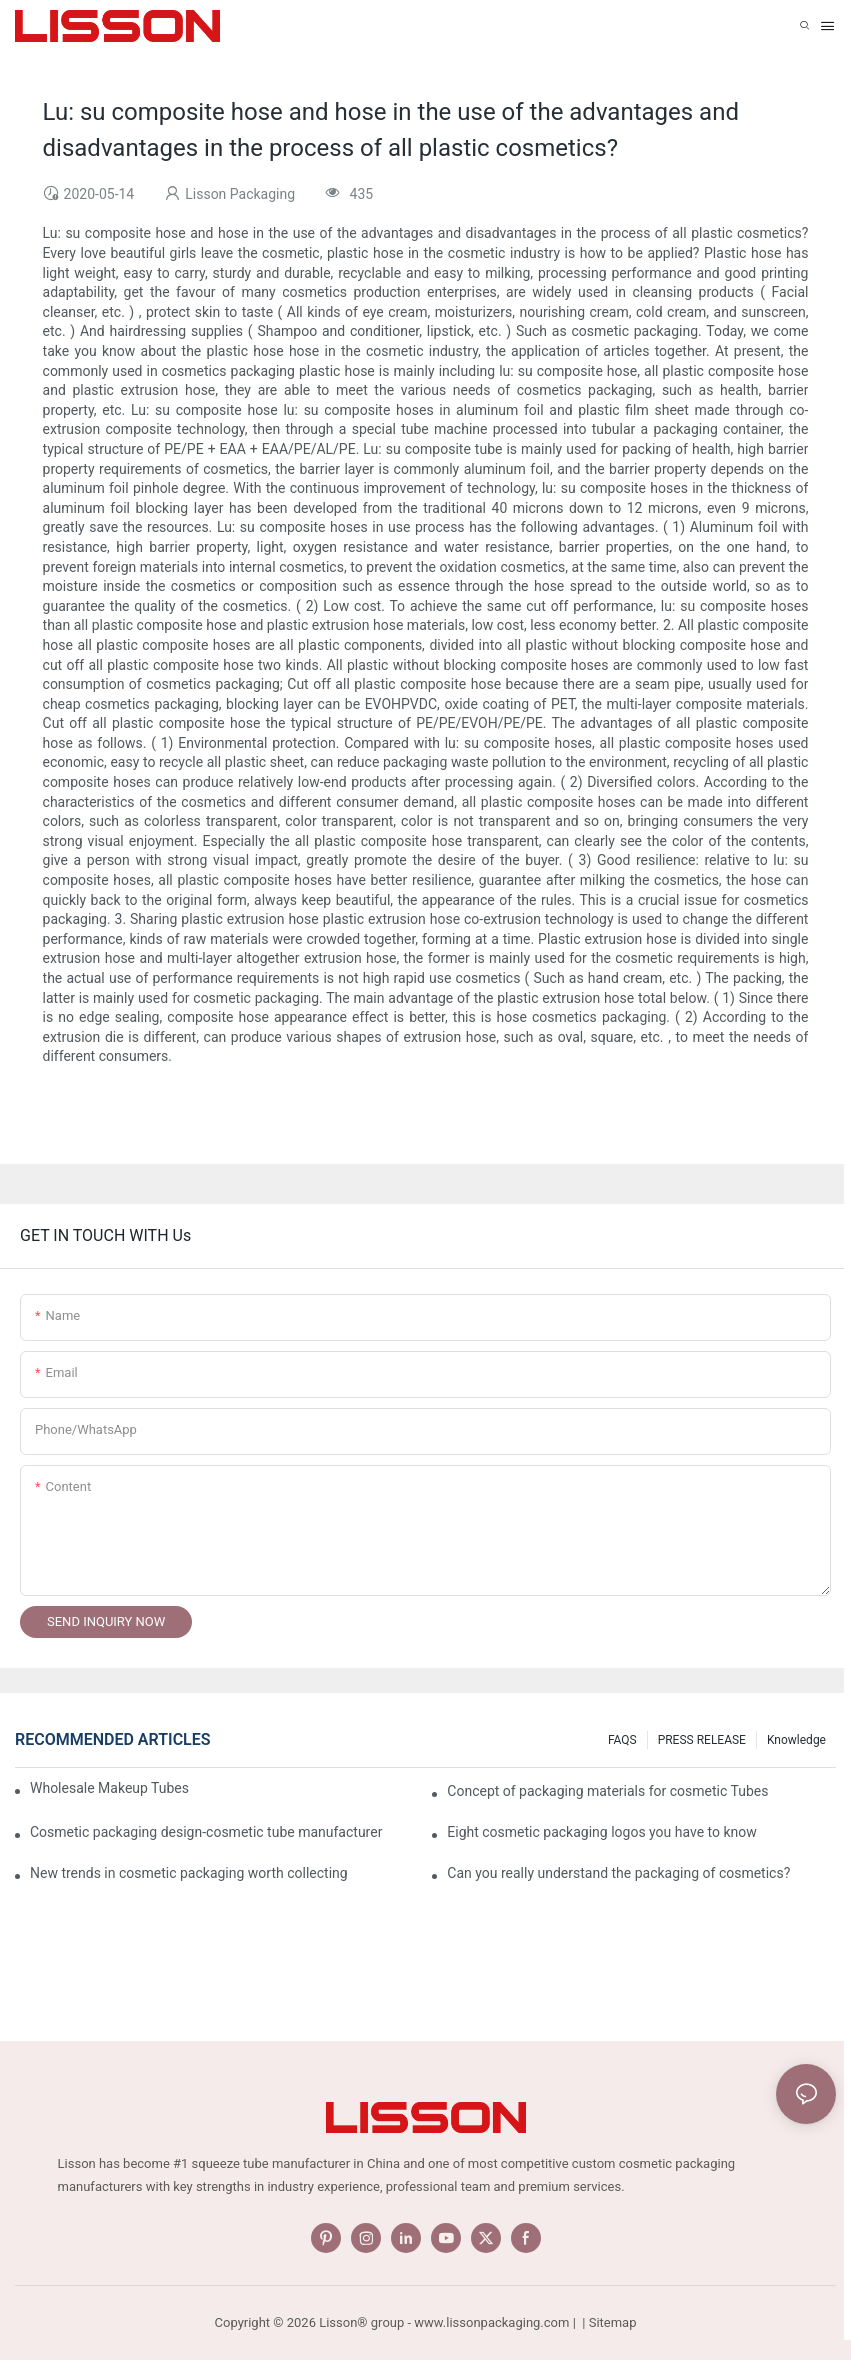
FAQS (622, 1740)
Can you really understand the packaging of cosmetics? (618, 1873)
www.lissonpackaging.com (491, 2322)
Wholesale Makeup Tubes (109, 1788)
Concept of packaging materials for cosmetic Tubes (607, 1791)
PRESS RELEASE (702, 1740)
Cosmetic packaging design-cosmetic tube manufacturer (206, 1832)
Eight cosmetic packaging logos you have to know (602, 1832)
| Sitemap (607, 2322)
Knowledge (796, 1740)
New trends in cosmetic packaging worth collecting (189, 1873)
